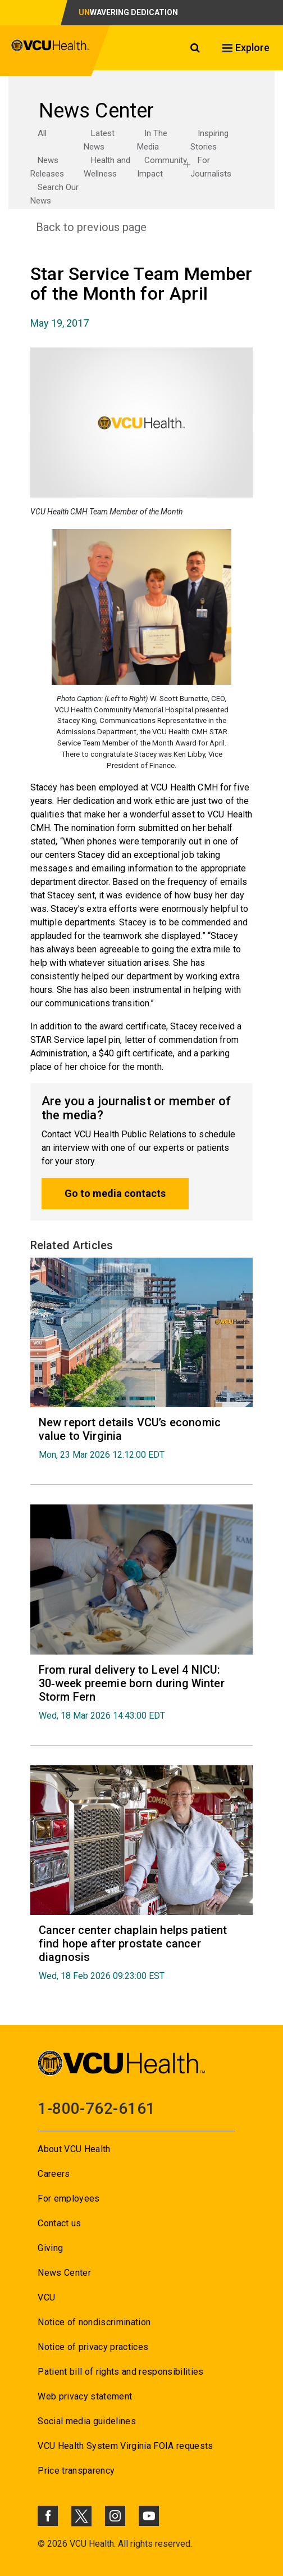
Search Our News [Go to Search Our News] (54, 194)
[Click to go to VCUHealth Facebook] (48, 2516)
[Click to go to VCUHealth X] (81, 2516)
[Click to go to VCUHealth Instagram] (115, 2516)
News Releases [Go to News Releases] (47, 167)
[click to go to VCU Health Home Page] (50, 50)
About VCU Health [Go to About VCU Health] (74, 2149)
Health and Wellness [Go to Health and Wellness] (107, 167)
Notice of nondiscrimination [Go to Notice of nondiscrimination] (94, 2322)
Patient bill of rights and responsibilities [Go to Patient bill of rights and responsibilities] (121, 2371)
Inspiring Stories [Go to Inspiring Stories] (209, 140)
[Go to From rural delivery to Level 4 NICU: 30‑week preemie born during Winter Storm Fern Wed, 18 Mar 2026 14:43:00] (142, 1692)
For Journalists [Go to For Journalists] (210, 167)
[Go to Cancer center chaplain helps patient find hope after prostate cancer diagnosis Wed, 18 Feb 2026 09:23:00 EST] (142, 1952)
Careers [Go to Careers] (54, 2173)
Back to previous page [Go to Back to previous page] (91, 227)
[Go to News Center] (141, 111)
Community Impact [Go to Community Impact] (162, 167)
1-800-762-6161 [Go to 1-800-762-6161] (96, 2108)
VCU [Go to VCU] (46, 2297)
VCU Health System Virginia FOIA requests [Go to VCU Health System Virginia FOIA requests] (125, 2446)
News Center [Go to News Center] (64, 2272)
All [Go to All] (42, 133)
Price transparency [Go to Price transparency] (76, 2470)
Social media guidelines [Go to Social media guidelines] (87, 2421)
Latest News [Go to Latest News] (99, 140)
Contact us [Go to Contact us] (59, 2223)
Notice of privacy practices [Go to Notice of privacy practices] (93, 2347)
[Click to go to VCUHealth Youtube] (149, 2516)
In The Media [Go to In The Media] (152, 140)
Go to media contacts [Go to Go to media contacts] (115, 1193)
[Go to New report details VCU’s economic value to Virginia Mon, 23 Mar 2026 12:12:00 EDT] (142, 1438)
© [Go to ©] (41, 2543)
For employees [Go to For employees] (68, 2198)
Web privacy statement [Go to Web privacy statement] (85, 2396)
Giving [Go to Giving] (50, 2248)
